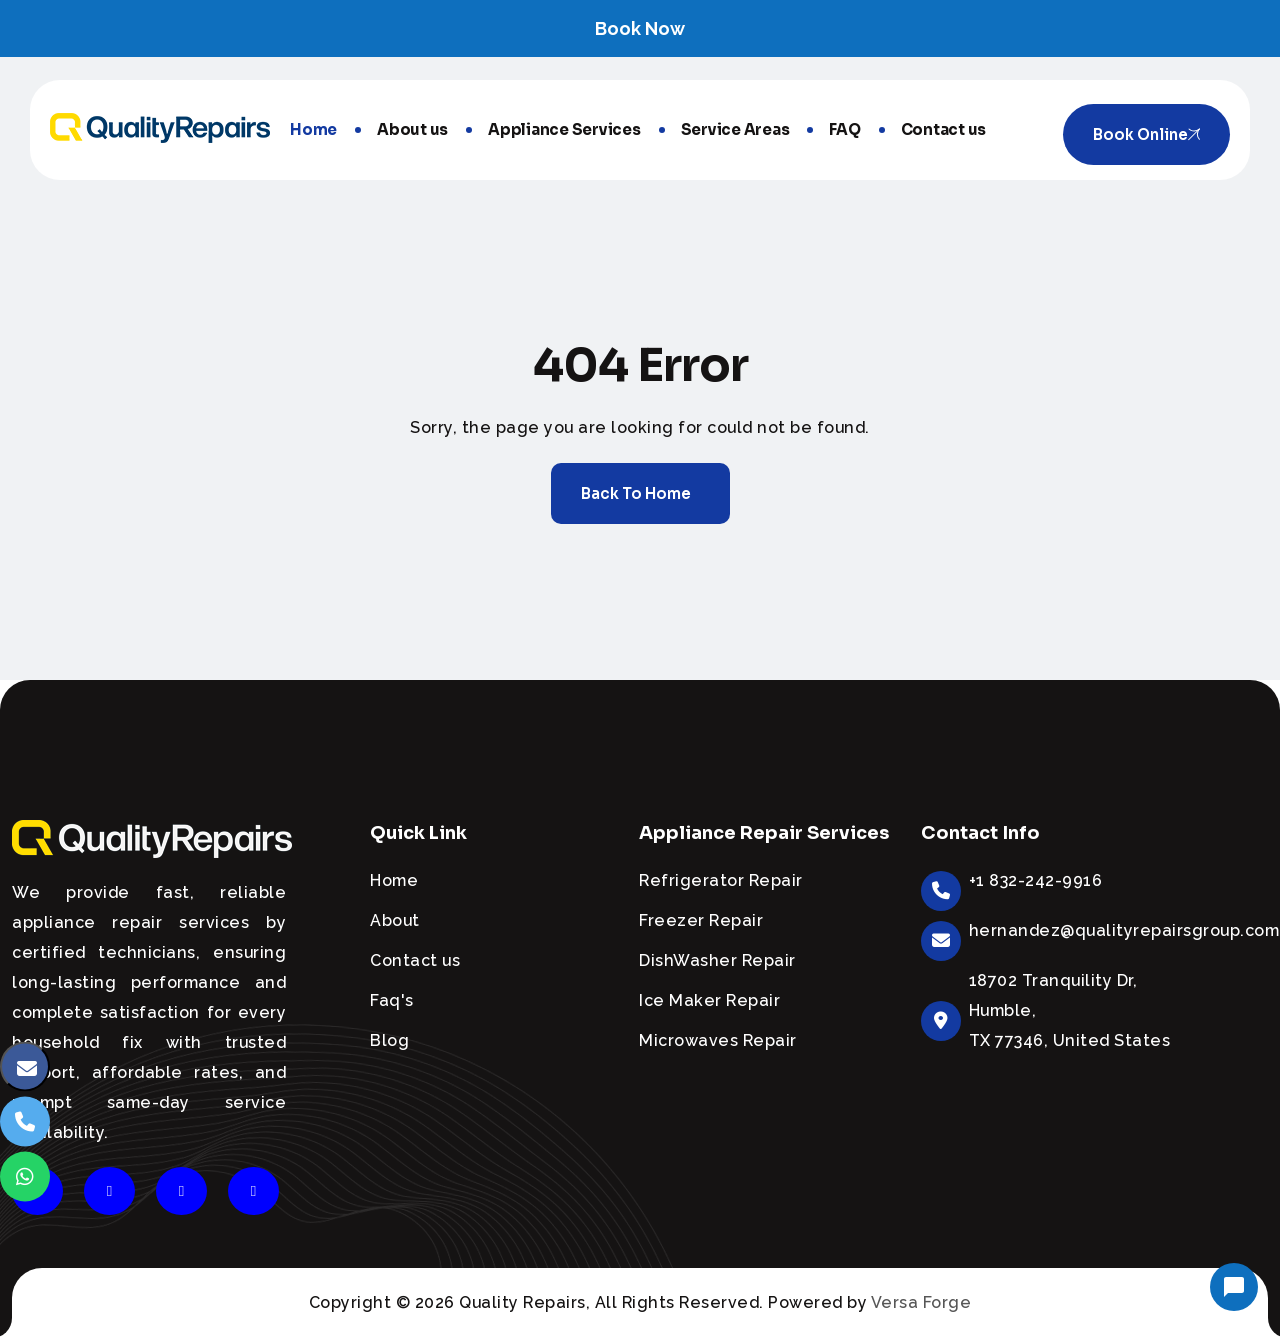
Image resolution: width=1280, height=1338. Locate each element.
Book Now (640, 28)
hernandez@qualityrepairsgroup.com (1124, 930)
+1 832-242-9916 (1036, 880)
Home (313, 129)
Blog (389, 1040)
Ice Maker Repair (709, 1000)
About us (412, 129)
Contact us (944, 129)
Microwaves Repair (718, 1040)
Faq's (392, 1000)
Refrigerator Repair (721, 880)
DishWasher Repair (717, 960)
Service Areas (735, 129)
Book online (1146, 134)
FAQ (844, 129)
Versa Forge (921, 1302)
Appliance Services (564, 129)
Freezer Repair (701, 920)
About (395, 920)
